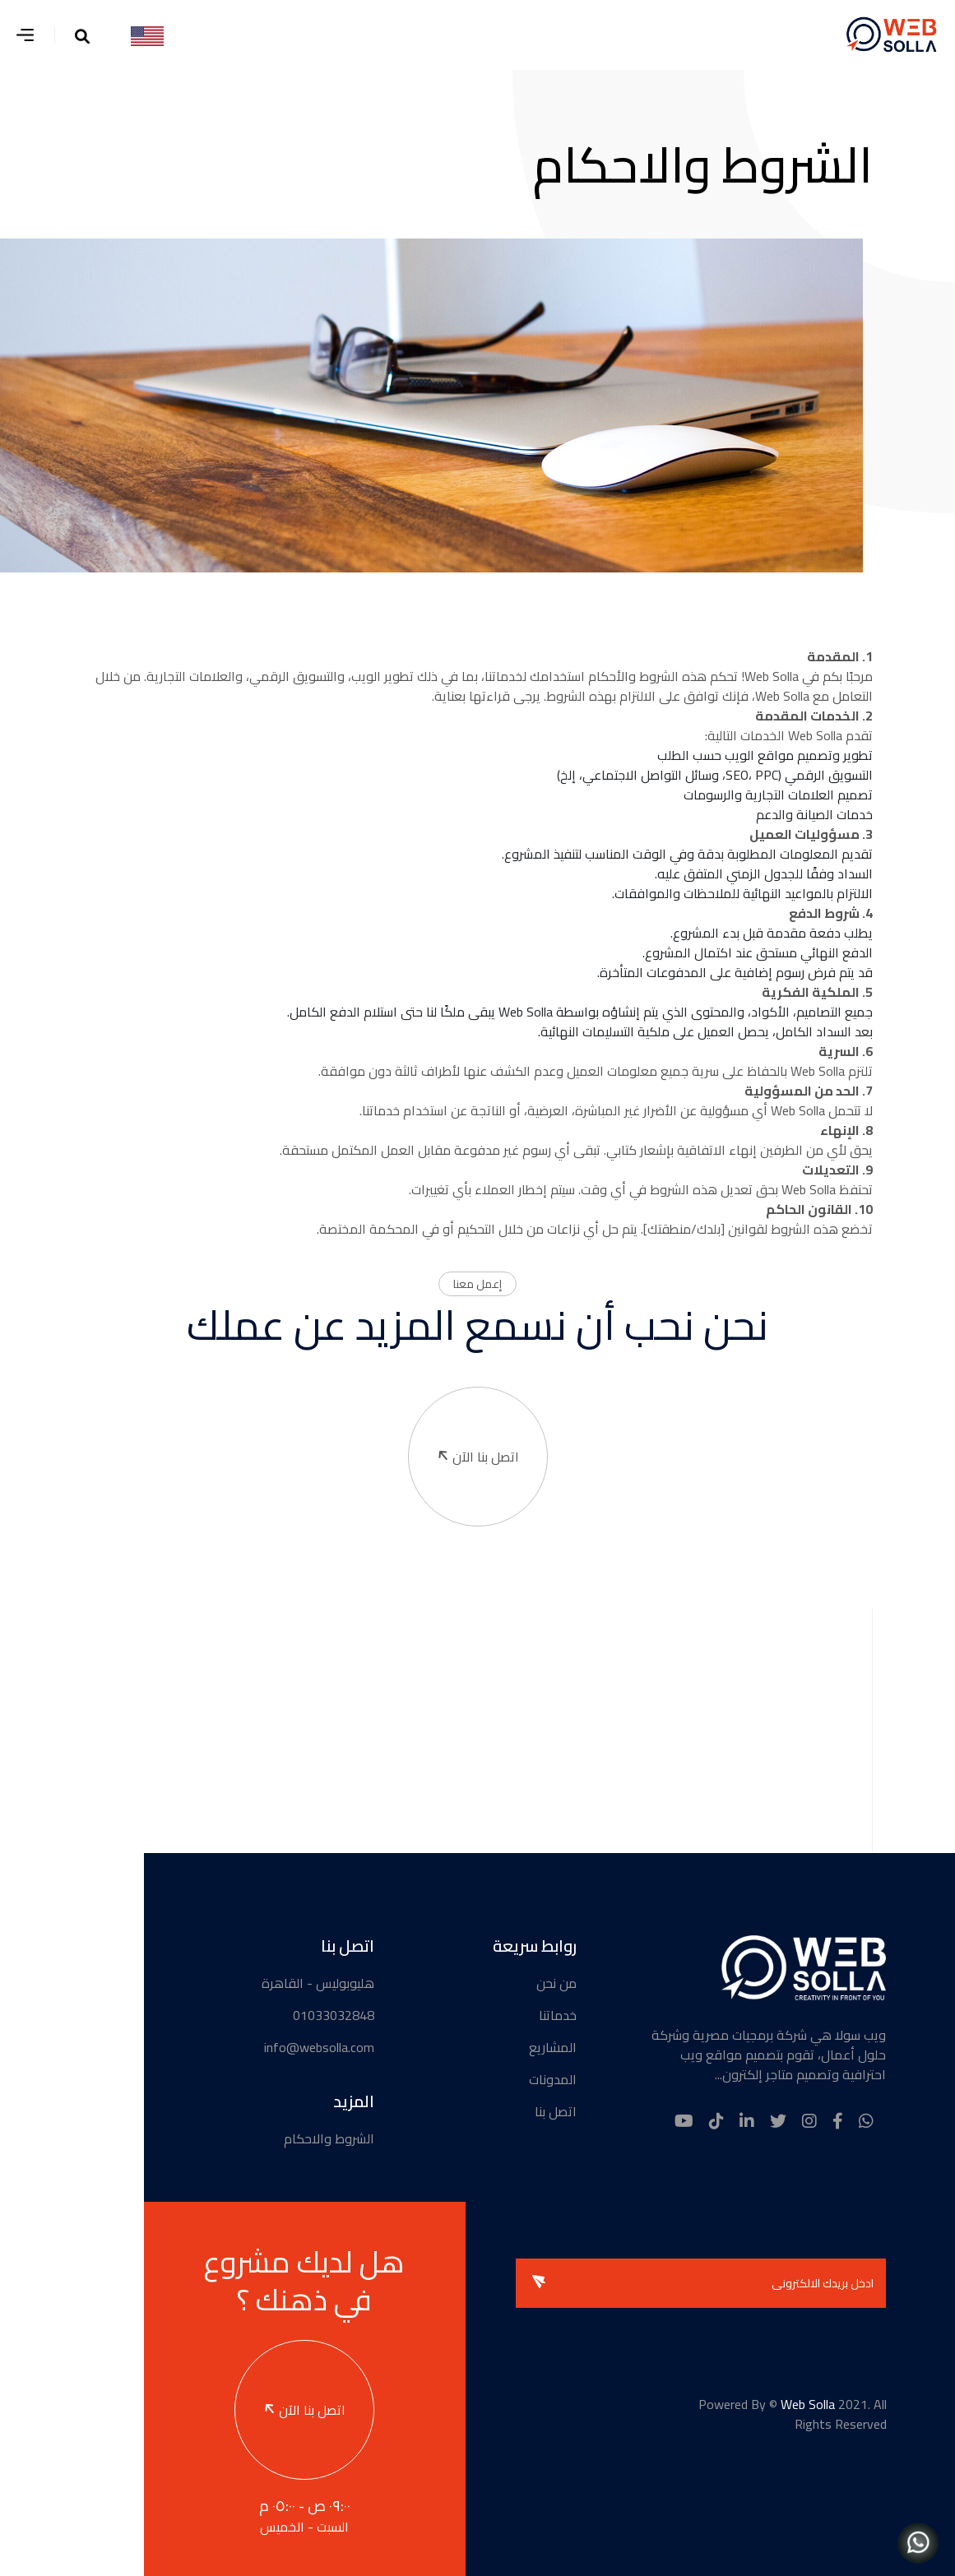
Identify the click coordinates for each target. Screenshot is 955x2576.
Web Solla (808, 2404)
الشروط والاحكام (329, 2138)
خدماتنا (558, 2015)
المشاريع (553, 2047)
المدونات (553, 2079)
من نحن (556, 1983)
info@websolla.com (319, 2047)
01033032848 (333, 2015)
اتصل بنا (556, 2111)
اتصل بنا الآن (463, 1428)
